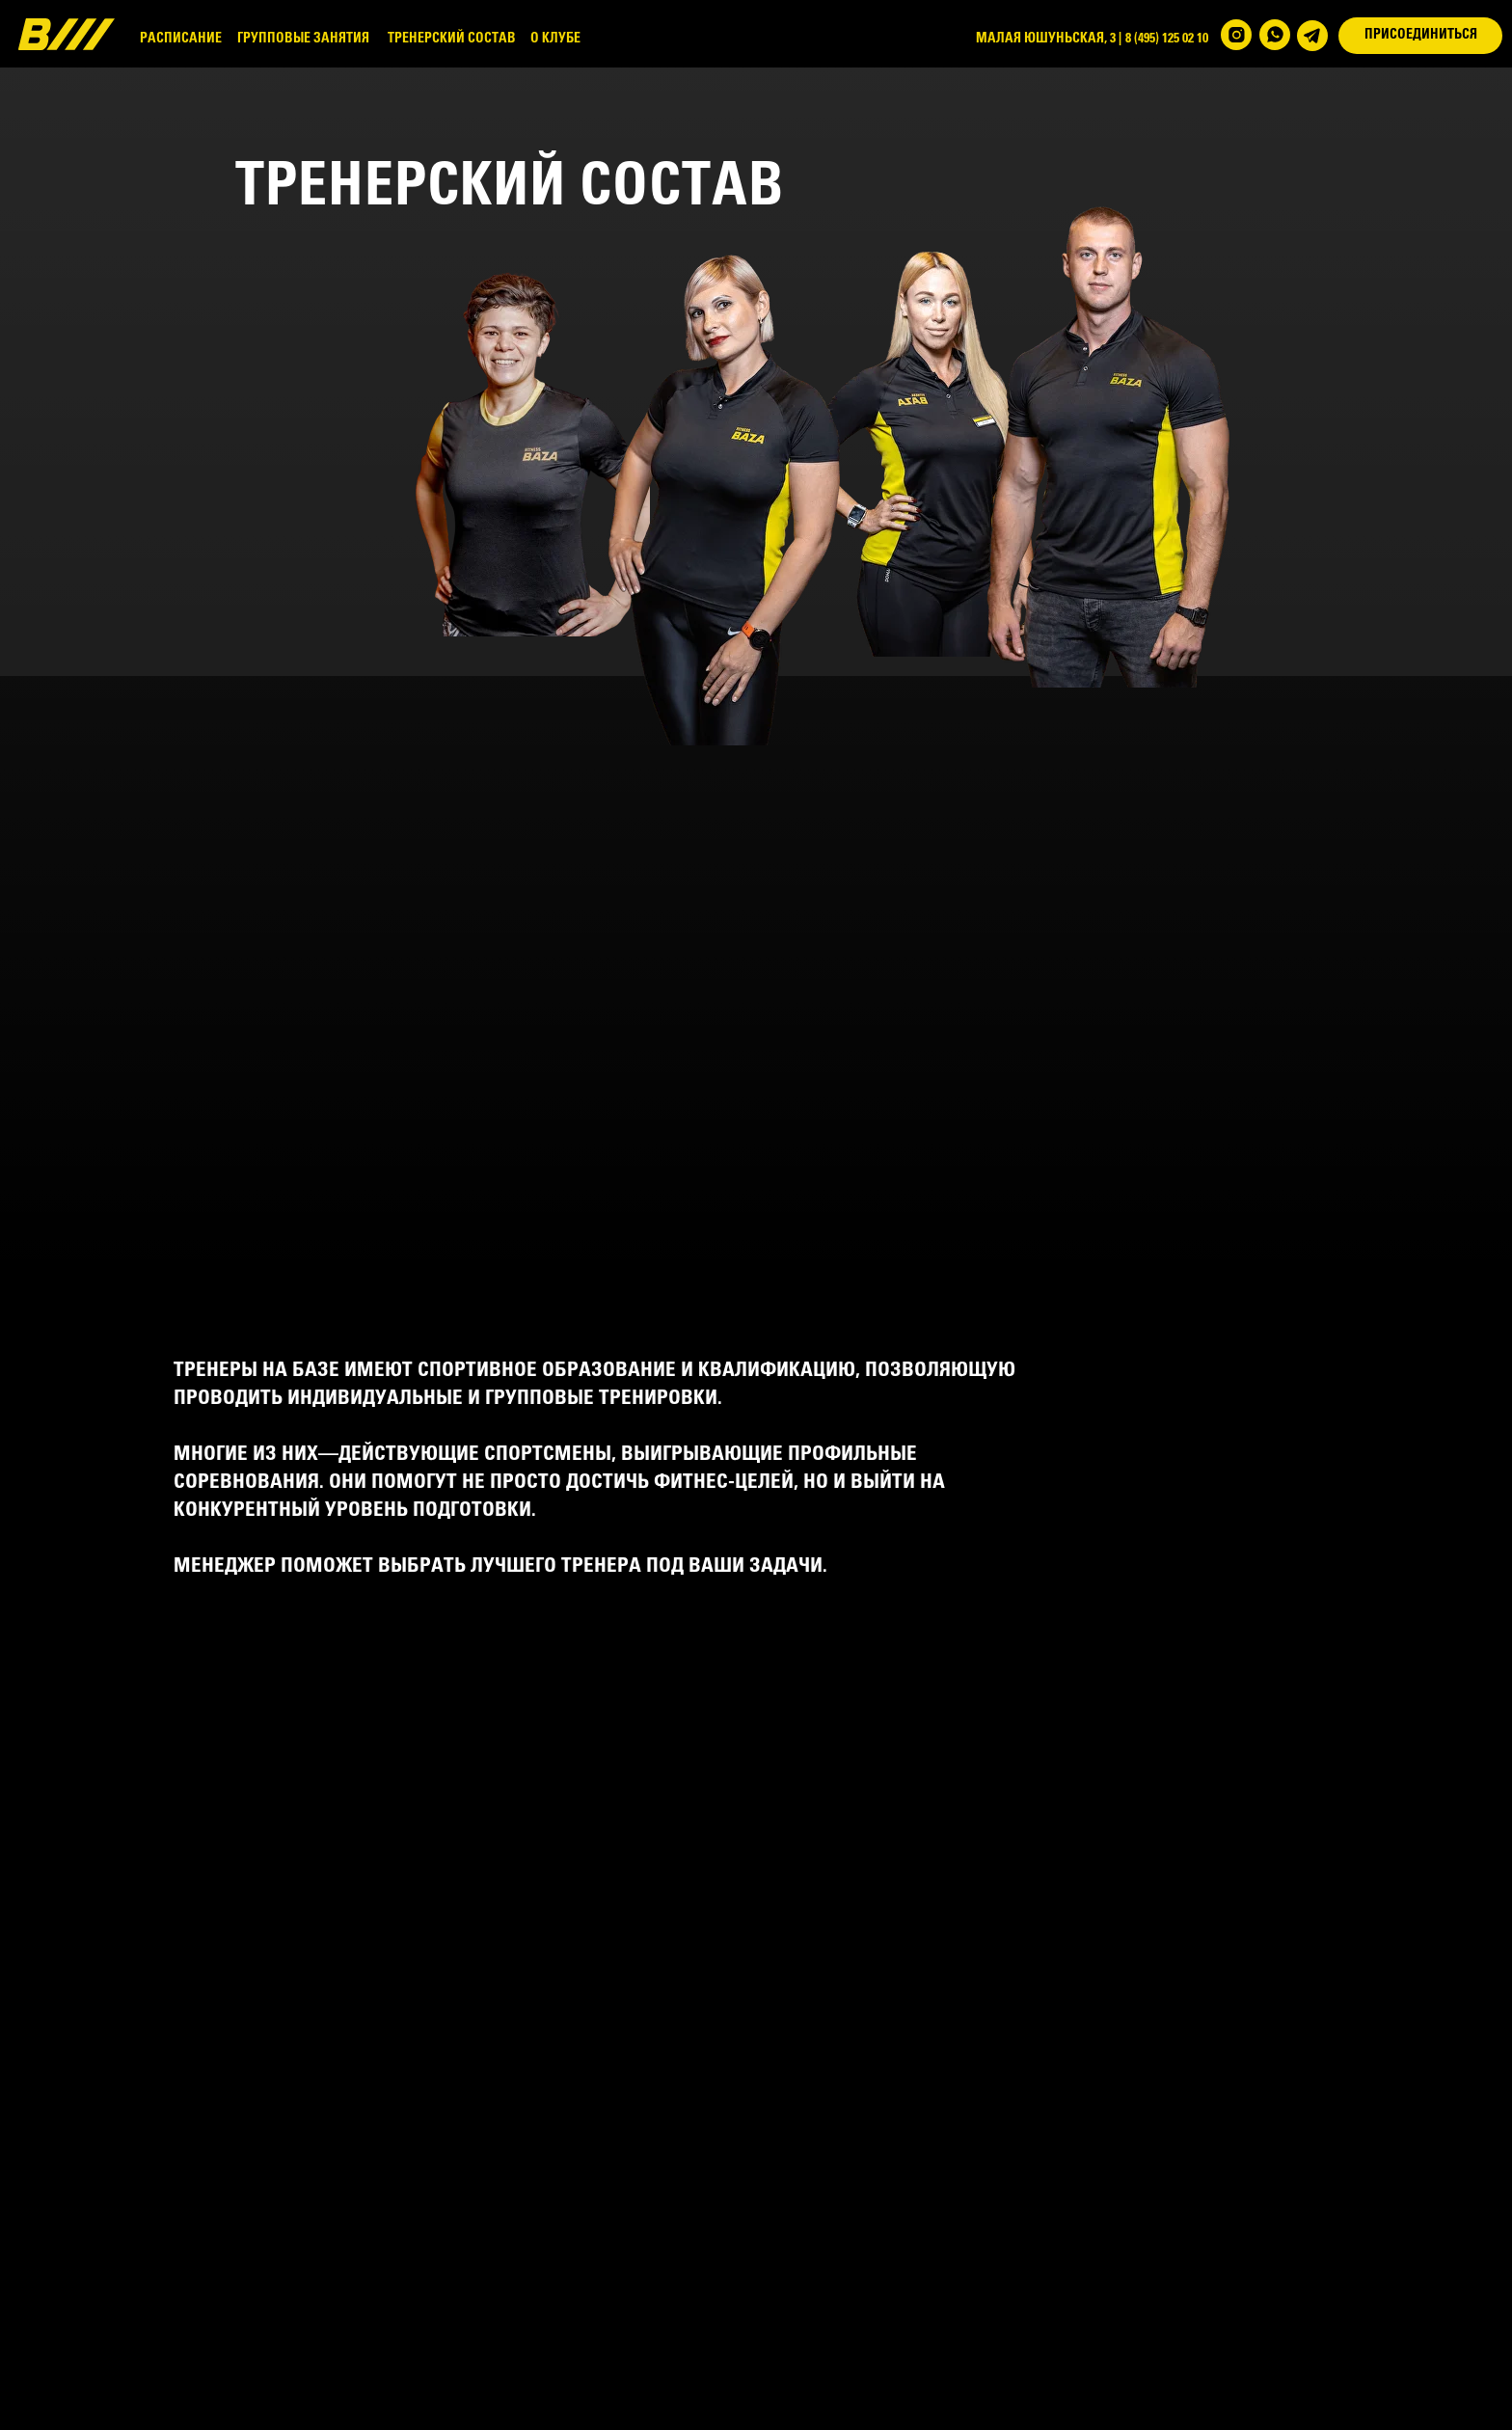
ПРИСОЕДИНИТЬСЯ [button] (1420, 34)
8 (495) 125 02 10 (1166, 38)
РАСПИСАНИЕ (181, 38)
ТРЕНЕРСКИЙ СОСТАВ (452, 38)
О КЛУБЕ (555, 38)
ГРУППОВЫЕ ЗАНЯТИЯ (303, 38)
